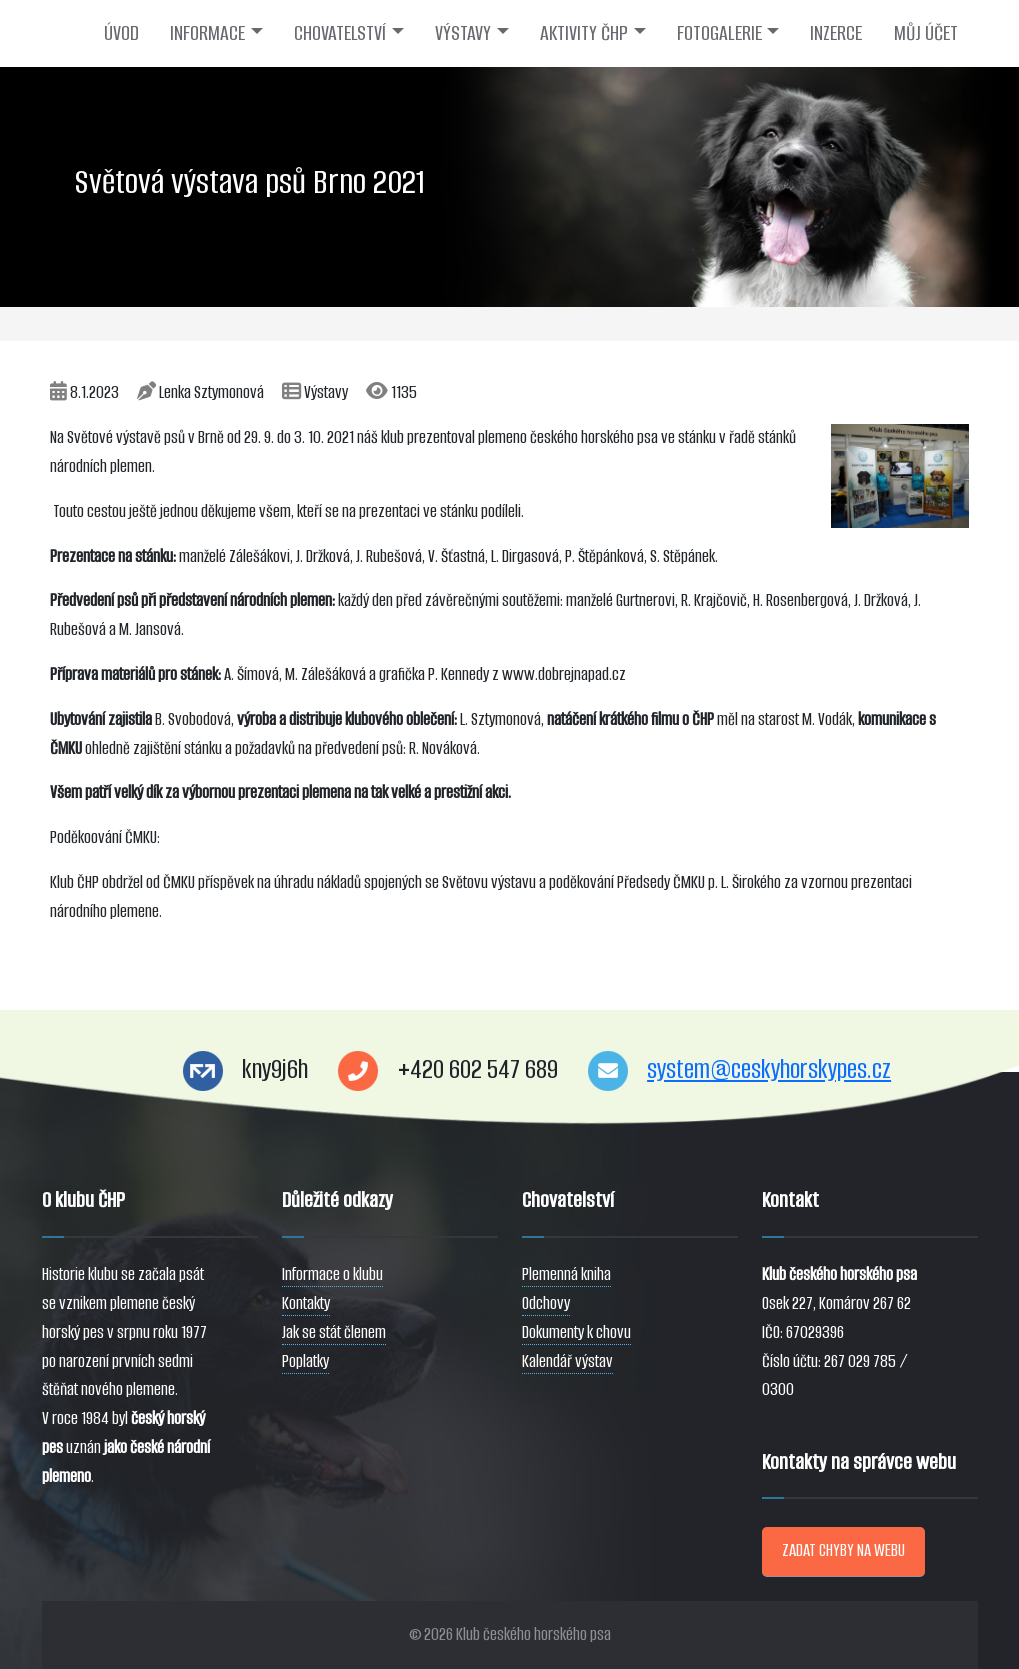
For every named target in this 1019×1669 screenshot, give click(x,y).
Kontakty (306, 1303)
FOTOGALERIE (719, 33)
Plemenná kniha (566, 1274)
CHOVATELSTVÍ (340, 33)
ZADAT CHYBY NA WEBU (843, 1550)
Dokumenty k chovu (576, 1332)
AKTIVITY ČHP (584, 33)
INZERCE (836, 33)
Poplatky (305, 1361)
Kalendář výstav (567, 1361)
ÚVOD (121, 33)
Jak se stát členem (334, 1332)
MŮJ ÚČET (926, 33)
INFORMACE (207, 33)
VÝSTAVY (463, 33)
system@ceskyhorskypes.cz (769, 1069)
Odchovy (546, 1303)
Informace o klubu (332, 1274)
